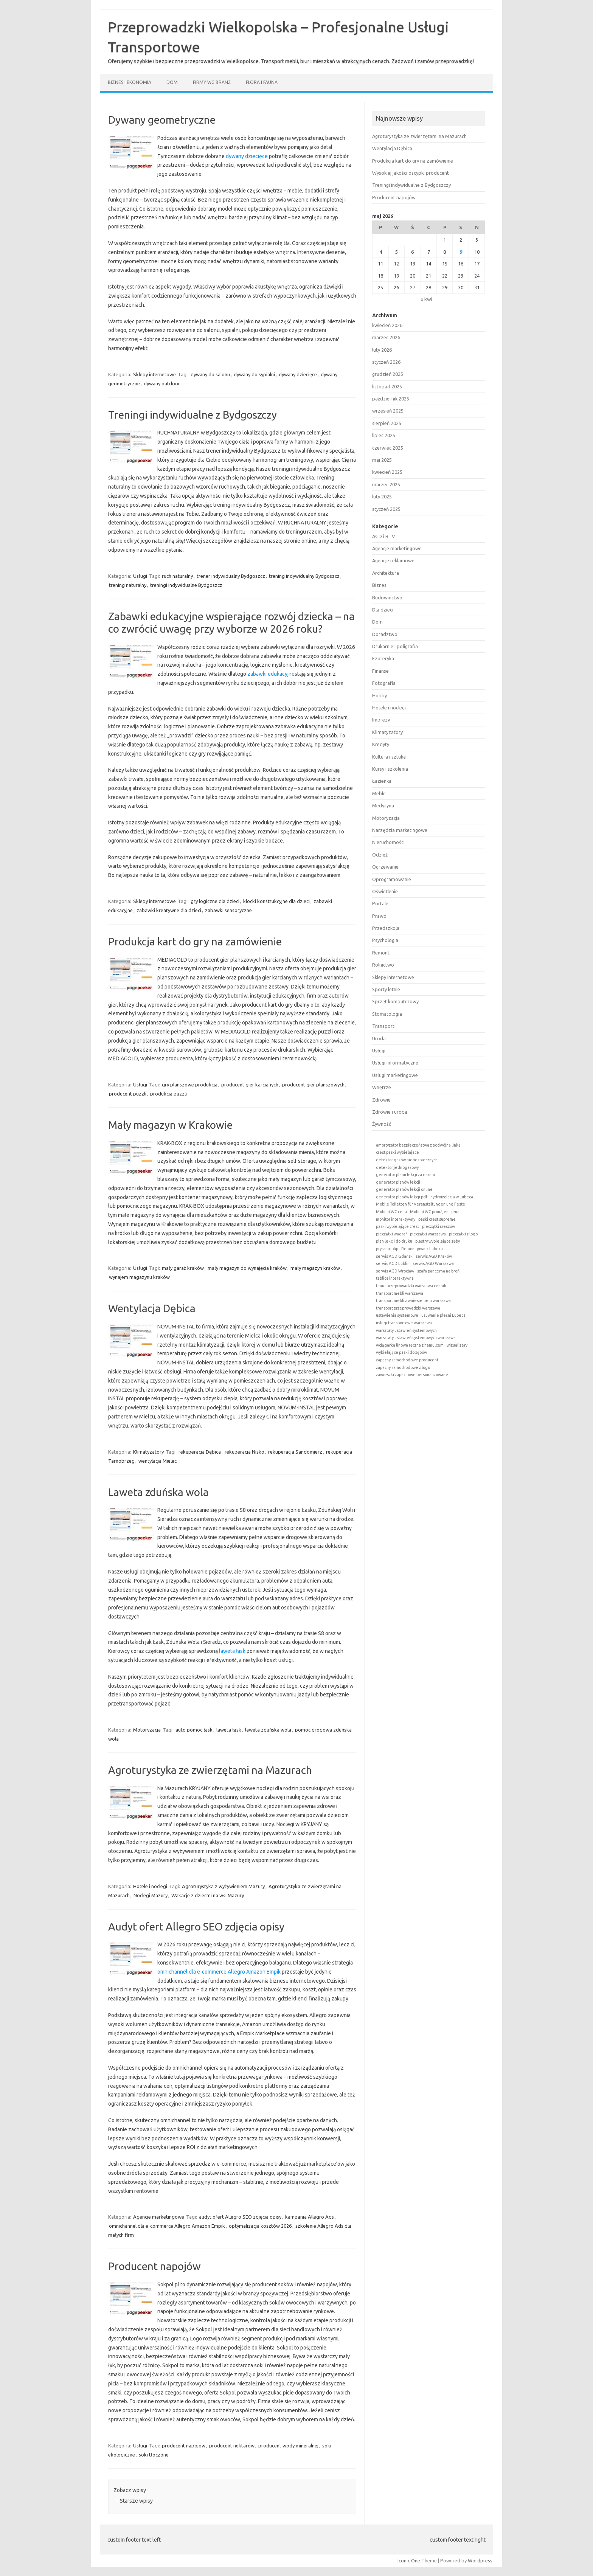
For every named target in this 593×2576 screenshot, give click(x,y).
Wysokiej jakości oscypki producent (410, 172)
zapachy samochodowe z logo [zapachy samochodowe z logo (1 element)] (403, 1367)
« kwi (426, 299)
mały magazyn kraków (315, 1268)
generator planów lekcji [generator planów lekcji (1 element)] (398, 1182)
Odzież (380, 854)
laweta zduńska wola (268, 1729)
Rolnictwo (383, 964)
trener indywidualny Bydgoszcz (231, 576)
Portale (380, 903)
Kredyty (380, 744)
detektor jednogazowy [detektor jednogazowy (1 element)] (397, 1167)
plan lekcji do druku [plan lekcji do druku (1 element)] (394, 1241)
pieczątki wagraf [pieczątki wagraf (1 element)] (391, 1234)
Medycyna (383, 805)
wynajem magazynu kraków (139, 1277)
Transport (383, 1026)
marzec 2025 (386, 484)
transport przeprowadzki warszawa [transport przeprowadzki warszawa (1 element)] (408, 1308)
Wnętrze (381, 1087)
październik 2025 (390, 398)
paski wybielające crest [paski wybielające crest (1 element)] (397, 1226)
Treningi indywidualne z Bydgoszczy (192, 415)
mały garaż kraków (183, 1268)
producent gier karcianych (249, 1084)
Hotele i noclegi (150, 1886)
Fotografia (384, 683)
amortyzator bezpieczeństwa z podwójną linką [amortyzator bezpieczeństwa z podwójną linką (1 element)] (418, 1145)
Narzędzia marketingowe (399, 830)
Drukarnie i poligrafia (395, 646)
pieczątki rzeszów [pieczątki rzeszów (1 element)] (438, 1226)
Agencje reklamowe (393, 560)
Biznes (379, 585)
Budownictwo (387, 597)
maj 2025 (382, 459)
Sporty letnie (386, 989)
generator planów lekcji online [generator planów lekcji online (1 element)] (404, 1189)
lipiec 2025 (383, 435)
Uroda (379, 1038)
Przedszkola (385, 928)
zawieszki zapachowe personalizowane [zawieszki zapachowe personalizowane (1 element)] (412, 1374)
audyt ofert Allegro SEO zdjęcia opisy (240, 2216)
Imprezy (381, 719)
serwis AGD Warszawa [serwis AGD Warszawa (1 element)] (433, 1263)
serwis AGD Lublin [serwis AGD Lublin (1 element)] (393, 1263)
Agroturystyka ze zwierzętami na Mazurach (210, 1770)
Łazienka (381, 781)
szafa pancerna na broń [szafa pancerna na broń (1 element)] (438, 1271)
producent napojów (183, 2445)
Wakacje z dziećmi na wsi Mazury (207, 1895)
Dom (172, 82)
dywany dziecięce (247, 156)
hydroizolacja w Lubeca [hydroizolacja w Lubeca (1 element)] (451, 1197)
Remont (381, 952)
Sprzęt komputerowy (395, 1001)
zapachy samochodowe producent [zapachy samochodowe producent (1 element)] (407, 1360)
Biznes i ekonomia (129, 82)
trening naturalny (127, 585)
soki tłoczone (154, 2454)
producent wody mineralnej (288, 2445)
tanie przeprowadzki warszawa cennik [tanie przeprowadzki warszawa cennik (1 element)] (411, 1285)
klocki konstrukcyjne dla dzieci (276, 901)
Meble (379, 793)
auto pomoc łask (194, 1729)
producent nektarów (232, 2445)
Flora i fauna (262, 82)
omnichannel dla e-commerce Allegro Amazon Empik (219, 1972)
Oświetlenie (385, 891)
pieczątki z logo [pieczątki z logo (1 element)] (463, 1234)
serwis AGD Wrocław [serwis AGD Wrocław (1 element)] (395, 1271)
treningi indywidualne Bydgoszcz (186, 585)
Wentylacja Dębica (152, 1308)
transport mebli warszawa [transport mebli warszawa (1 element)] (399, 1293)
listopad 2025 (387, 386)
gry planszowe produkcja (189, 1084)
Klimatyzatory (148, 1451)
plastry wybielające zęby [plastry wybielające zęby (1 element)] (437, 1241)
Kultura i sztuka (389, 756)
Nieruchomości (388, 842)
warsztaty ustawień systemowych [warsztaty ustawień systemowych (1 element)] (406, 1330)
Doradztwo (384, 634)
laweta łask (232, 1651)
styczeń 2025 (386, 509)
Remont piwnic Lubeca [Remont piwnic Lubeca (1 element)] (422, 1248)
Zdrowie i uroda (389, 1111)
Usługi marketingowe (395, 1075)
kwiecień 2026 (387, 325)
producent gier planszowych (313, 1084)
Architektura (385, 573)
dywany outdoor (162, 383)
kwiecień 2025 (387, 472)
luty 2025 (382, 496)
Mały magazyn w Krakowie (170, 1125)
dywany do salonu (210, 374)
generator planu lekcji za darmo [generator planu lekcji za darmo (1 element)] (405, 1174)
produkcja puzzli (168, 1093)
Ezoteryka (383, 658)
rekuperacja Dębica (200, 1451)
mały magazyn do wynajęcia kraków (247, 1268)
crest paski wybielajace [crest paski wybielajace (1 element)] (397, 1152)
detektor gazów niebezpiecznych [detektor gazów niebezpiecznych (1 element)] (407, 1160)
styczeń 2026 (386, 362)
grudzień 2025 (387, 374)
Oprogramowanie (391, 879)
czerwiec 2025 (387, 447)
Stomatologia (387, 1013)
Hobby (379, 695)
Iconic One (408, 2560)
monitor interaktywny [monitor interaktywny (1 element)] (395, 1219)
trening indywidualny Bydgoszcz (304, 576)
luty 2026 (382, 349)
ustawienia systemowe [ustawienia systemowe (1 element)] (397, 1315)
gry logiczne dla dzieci (215, 901)
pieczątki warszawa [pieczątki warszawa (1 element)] (428, 1234)
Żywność (381, 1124)
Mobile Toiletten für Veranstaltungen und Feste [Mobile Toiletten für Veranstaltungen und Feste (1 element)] (420, 1204)
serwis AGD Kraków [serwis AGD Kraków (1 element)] (434, 1256)
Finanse (380, 670)
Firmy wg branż (212, 82)
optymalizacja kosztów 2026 (260, 2225)
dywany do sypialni (254, 374)
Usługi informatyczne (395, 1062)
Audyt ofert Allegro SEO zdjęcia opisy (196, 1926)
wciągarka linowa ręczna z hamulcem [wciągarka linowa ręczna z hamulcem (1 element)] (410, 1345)
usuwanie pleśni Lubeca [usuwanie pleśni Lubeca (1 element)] (443, 1315)
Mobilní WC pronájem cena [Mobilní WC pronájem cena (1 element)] (434, 1211)
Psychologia (385, 940)
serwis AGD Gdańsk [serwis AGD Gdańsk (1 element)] (394, 1256)
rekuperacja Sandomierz (295, 1451)
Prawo (379, 916)
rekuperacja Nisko (244, 1451)
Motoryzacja (147, 1729)
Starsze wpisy (133, 2501)
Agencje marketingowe (158, 2216)
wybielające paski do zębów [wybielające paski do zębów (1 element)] (401, 1352)
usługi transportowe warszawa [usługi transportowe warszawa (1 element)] (404, 1323)
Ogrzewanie (385, 866)
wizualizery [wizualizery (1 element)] (457, 1345)
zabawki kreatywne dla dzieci (169, 910)
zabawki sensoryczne (228, 910)
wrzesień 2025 (388, 410)
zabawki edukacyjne (271, 674)
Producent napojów (154, 2266)
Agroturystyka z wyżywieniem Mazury (223, 1886)
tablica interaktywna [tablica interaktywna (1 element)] (395, 1278)
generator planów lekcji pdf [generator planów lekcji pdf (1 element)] (401, 1197)
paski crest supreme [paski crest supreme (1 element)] (437, 1219)
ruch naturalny (177, 576)
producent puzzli (127, 1093)
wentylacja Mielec (157, 1460)
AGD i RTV (383, 536)
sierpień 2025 (386, 423)
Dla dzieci (382, 609)
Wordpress (480, 2560)
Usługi (140, 576)
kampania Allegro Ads (309, 2216)
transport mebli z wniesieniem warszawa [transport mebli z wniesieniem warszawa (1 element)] (413, 1300)
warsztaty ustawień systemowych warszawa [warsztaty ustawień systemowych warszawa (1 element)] (416, 1337)
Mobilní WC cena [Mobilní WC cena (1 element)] (391, 1211)
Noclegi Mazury (151, 1895)
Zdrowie (381, 1099)
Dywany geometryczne (162, 120)
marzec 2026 (386, 337)
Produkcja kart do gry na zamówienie (195, 941)
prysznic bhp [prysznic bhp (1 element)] (387, 1248)
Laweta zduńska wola (158, 1492)
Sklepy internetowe (154, 374)
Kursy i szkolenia (390, 768)
